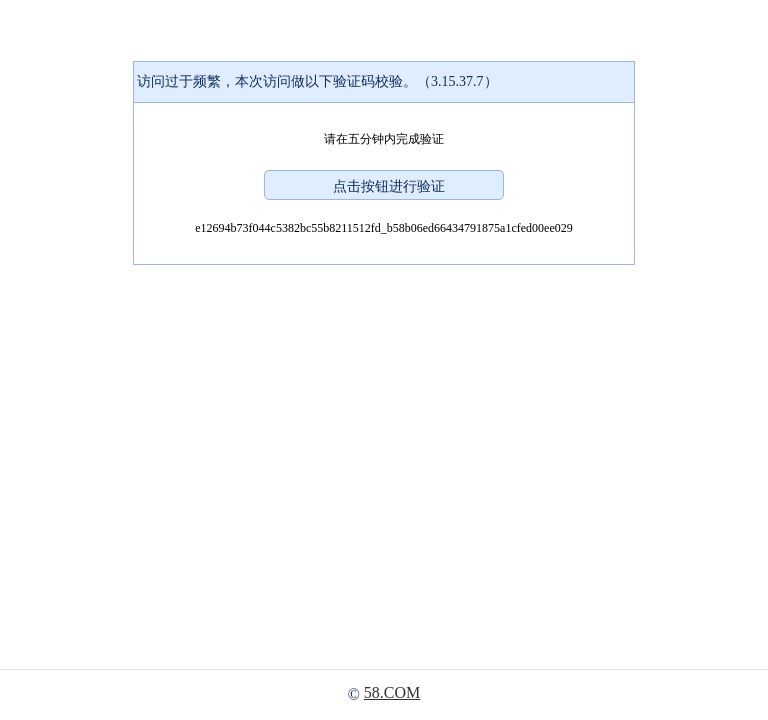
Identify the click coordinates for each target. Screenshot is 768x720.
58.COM (392, 692)
